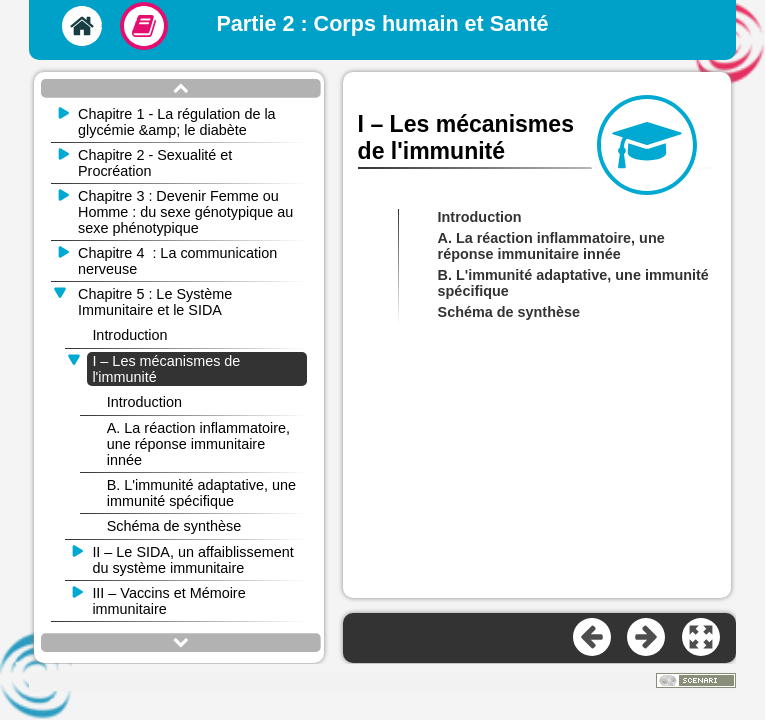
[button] (702, 638)
